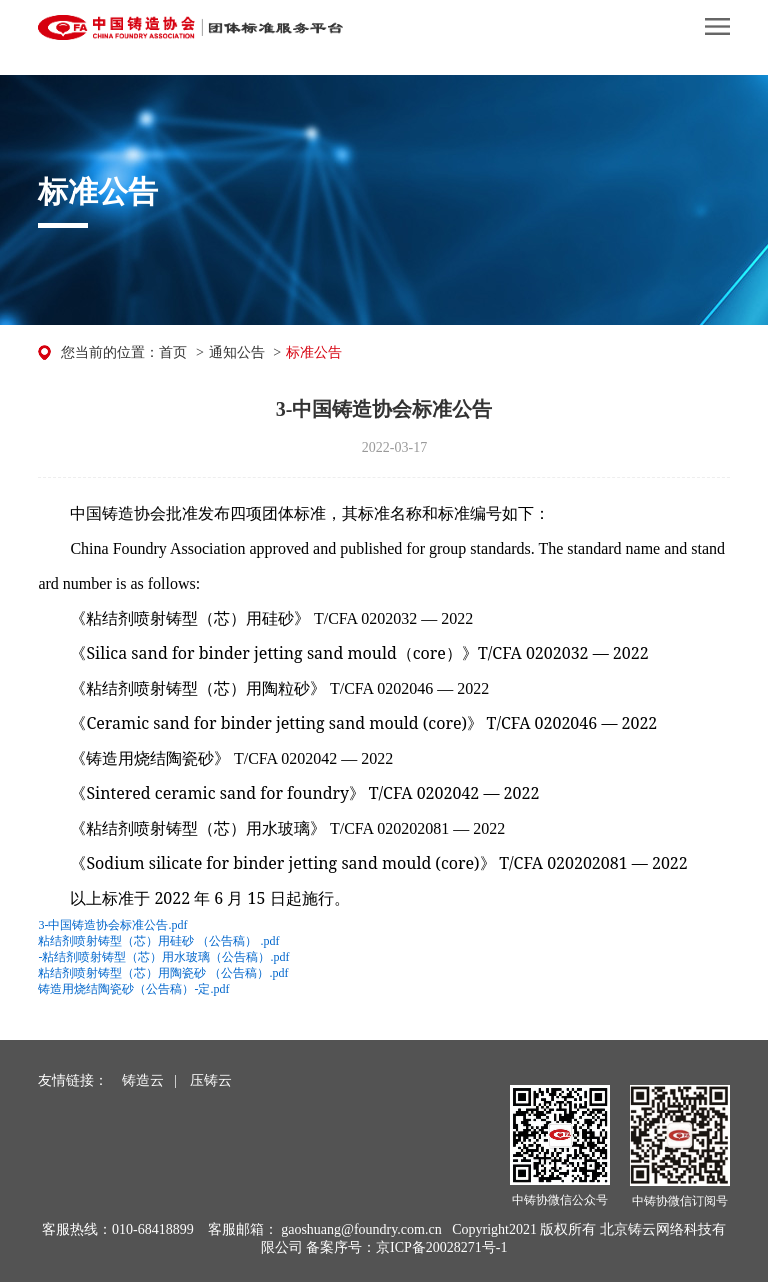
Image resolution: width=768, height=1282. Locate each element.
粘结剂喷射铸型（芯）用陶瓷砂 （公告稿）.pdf (163, 973)
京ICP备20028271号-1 (441, 1247)
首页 (173, 352)
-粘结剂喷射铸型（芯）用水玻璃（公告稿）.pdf (163, 957)
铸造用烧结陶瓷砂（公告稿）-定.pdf (133, 989)
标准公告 (314, 352)
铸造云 (143, 1080)
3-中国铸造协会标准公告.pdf (112, 925)
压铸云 (211, 1080)
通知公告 (237, 352)
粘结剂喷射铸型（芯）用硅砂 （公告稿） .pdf (158, 941)
